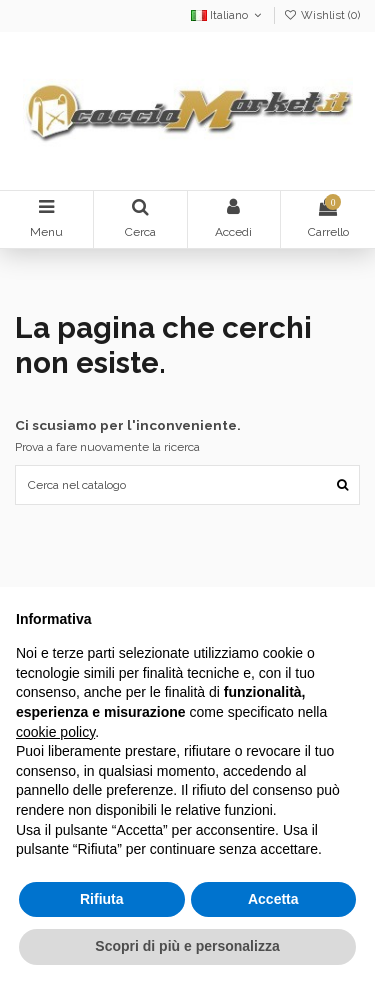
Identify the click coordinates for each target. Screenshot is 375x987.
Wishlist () (322, 15)
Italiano (228, 15)
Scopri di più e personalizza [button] (187, 946)
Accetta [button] (273, 899)
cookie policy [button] (55, 732)
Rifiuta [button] (102, 899)
